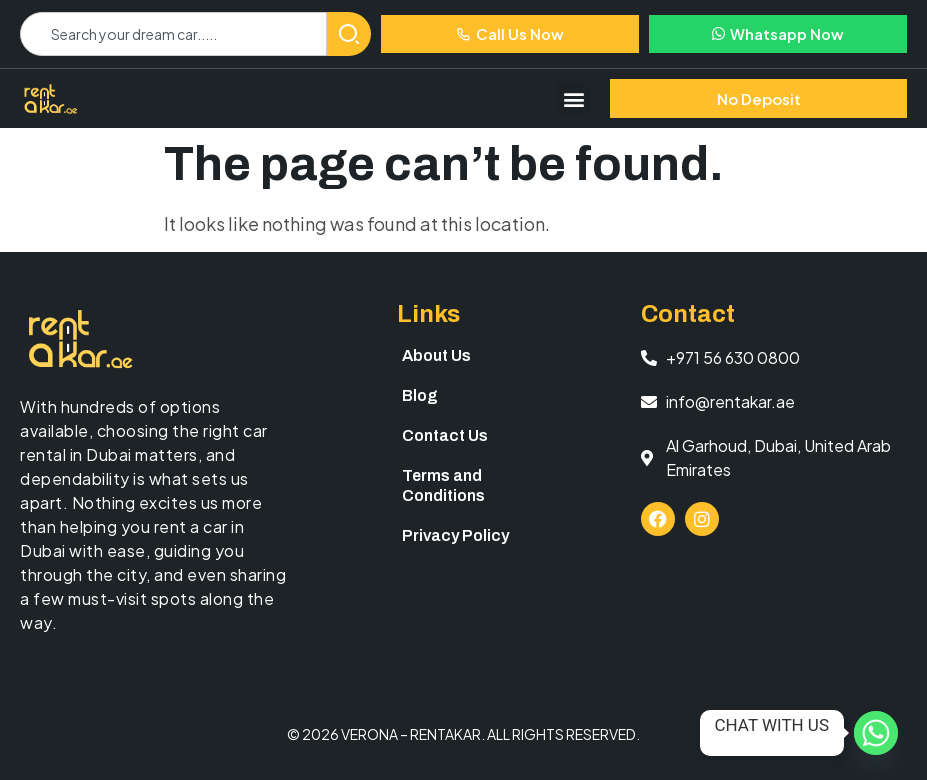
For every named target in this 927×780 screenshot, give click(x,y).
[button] (573, 98)
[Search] (349, 34)
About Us (436, 355)
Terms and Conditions (443, 485)
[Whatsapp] (876, 733)
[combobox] (173, 34)
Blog (420, 395)
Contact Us (445, 435)
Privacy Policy (455, 535)
